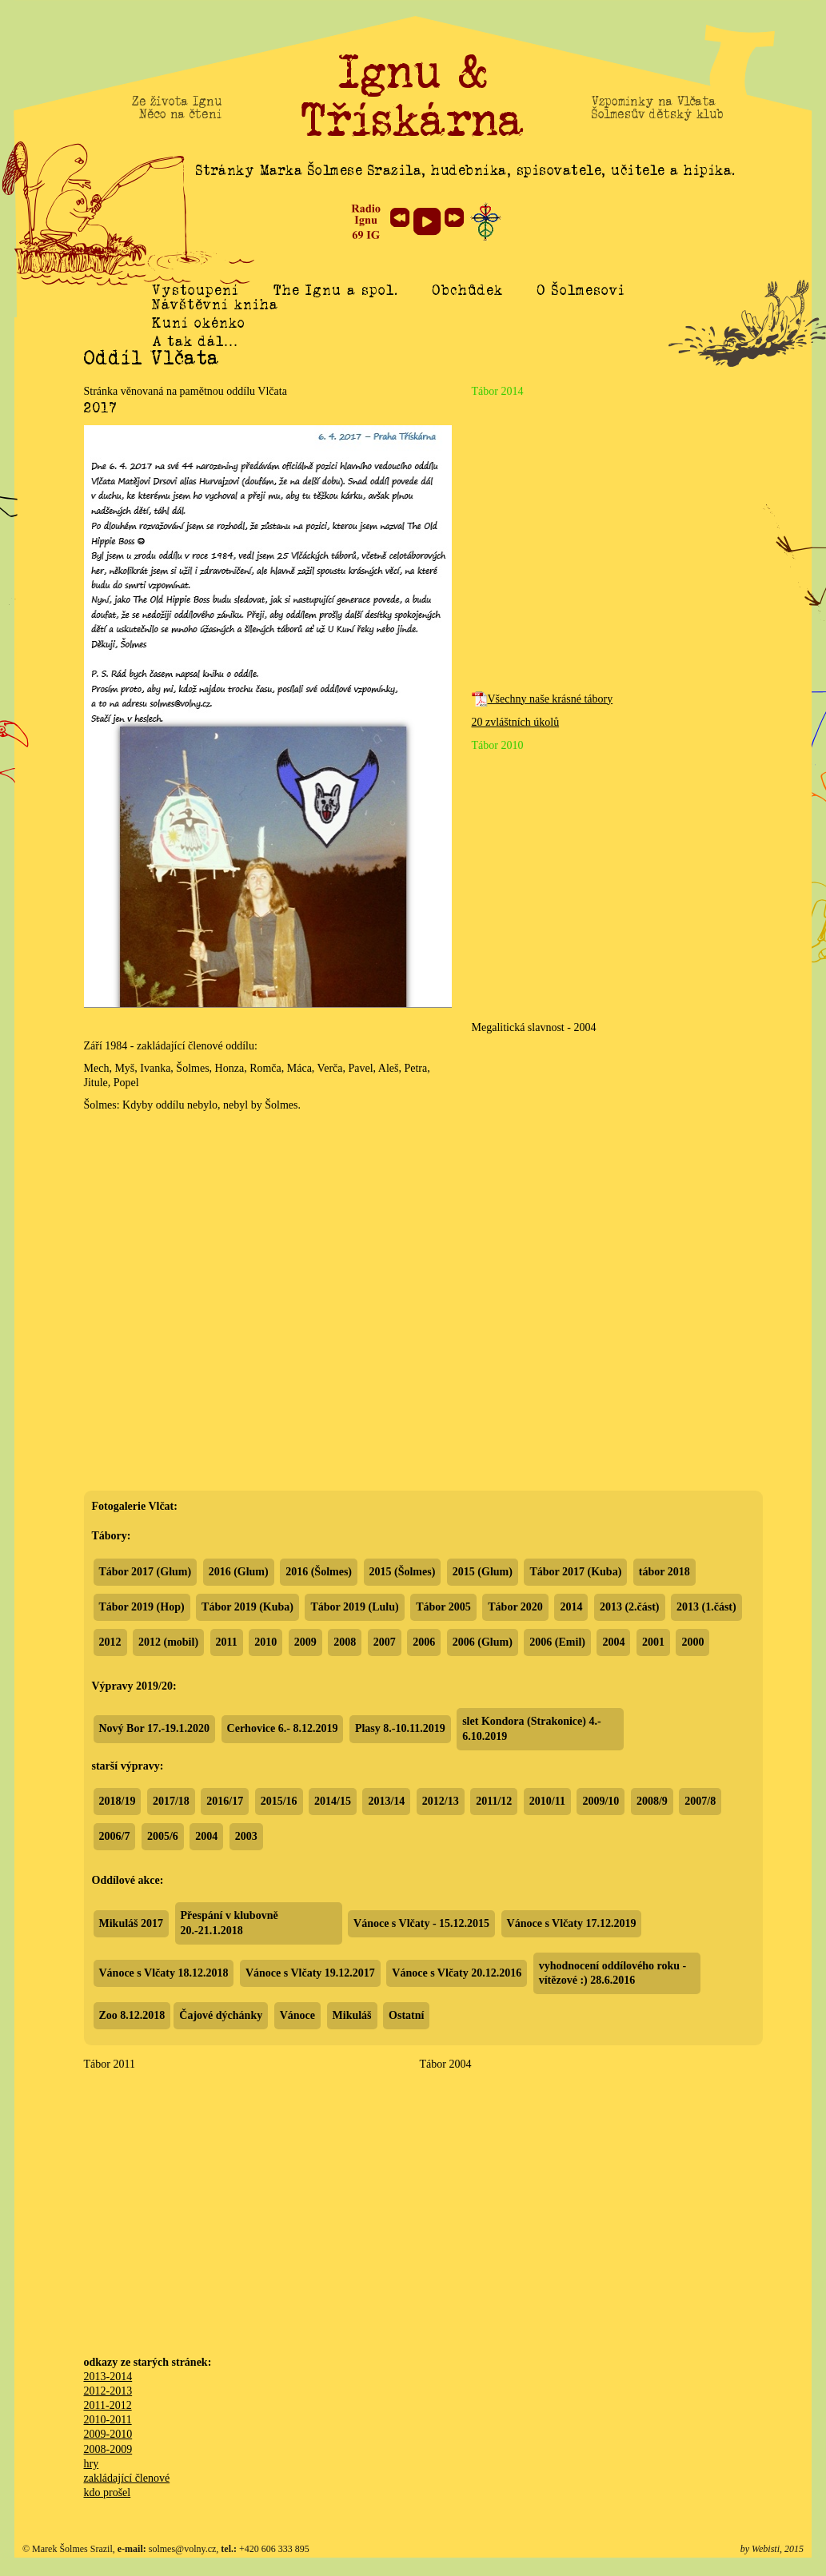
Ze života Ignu (176, 101)
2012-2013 (108, 2391)
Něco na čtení (180, 114)
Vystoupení (195, 290)
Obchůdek (468, 290)
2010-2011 (108, 2420)
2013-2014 (108, 2377)
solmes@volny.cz (183, 2548)
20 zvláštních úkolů (516, 722)
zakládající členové (127, 2478)
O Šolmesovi (581, 290)
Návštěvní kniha (215, 322)
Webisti (766, 2548)
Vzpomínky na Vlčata (654, 101)
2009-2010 (108, 2434)
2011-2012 (108, 2405)
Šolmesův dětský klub (658, 114)
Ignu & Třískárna (413, 96)
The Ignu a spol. (335, 290)
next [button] (454, 217)
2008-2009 (108, 2449)
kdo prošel (107, 2492)
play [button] (427, 221)
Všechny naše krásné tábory (542, 699)
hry (91, 2464)
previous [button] (400, 217)
